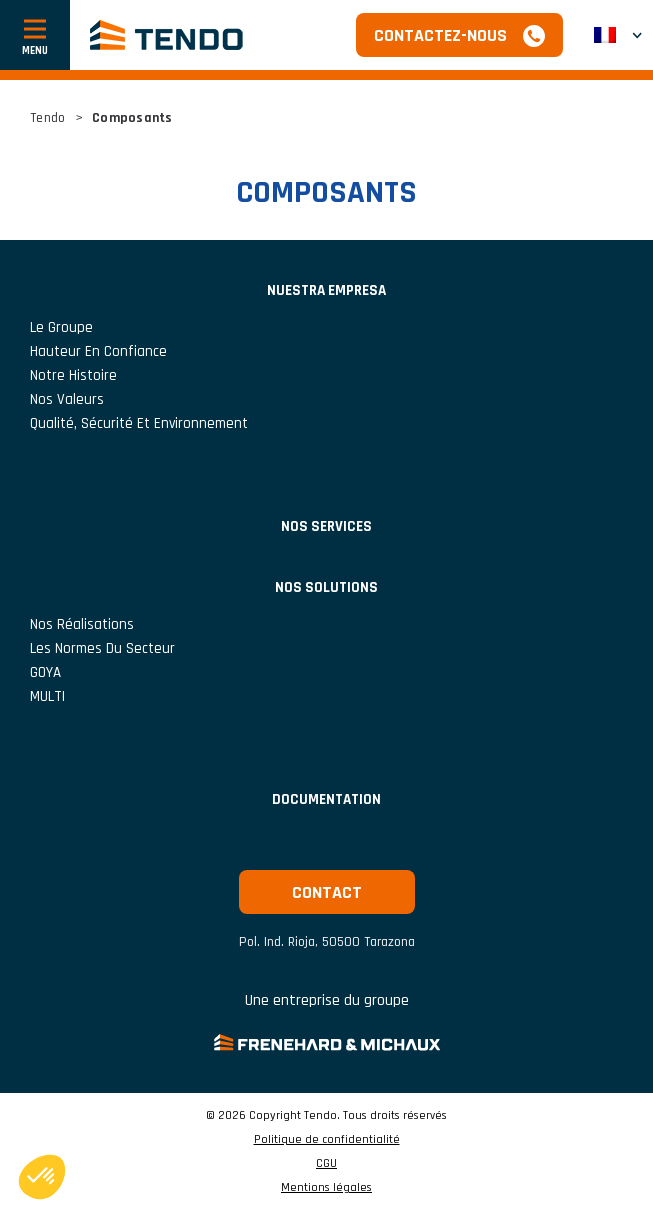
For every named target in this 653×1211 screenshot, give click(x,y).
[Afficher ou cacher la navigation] (35, 35)
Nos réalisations (82, 624)
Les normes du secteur (102, 648)
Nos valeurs (67, 399)
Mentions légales (326, 1188)
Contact (327, 892)
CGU (326, 1164)
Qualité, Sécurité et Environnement (139, 423)
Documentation (326, 799)
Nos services (326, 526)
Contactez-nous (440, 35)
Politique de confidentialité (327, 1140)
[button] (618, 35)
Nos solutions (326, 587)
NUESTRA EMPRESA (326, 290)
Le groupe (61, 327)
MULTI (47, 696)
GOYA (45, 672)
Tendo (47, 118)
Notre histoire (73, 375)
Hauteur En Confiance (98, 351)
